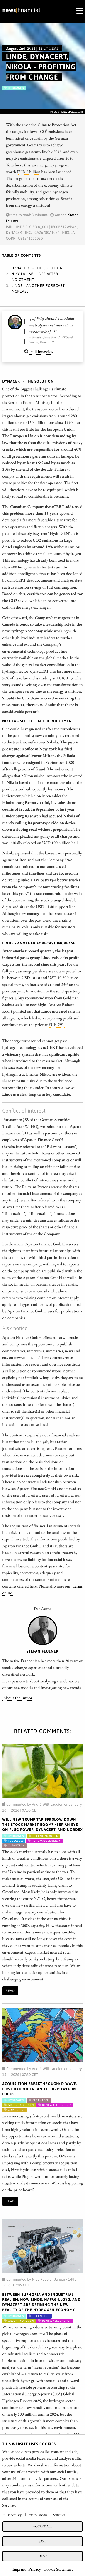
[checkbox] (4, 2514)
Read (10, 1990)
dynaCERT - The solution (37, 268)
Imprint (19, 2569)
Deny (42, 2556)
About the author (17, 1697)
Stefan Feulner (42, 1651)
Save (42, 2541)
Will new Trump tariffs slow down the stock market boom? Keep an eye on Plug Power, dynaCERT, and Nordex (42, 1824)
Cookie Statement (58, 2569)
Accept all (42, 2526)
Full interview (41, 351)
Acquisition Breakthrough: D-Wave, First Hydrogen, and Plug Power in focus (39, 2089)
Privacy (34, 2569)
